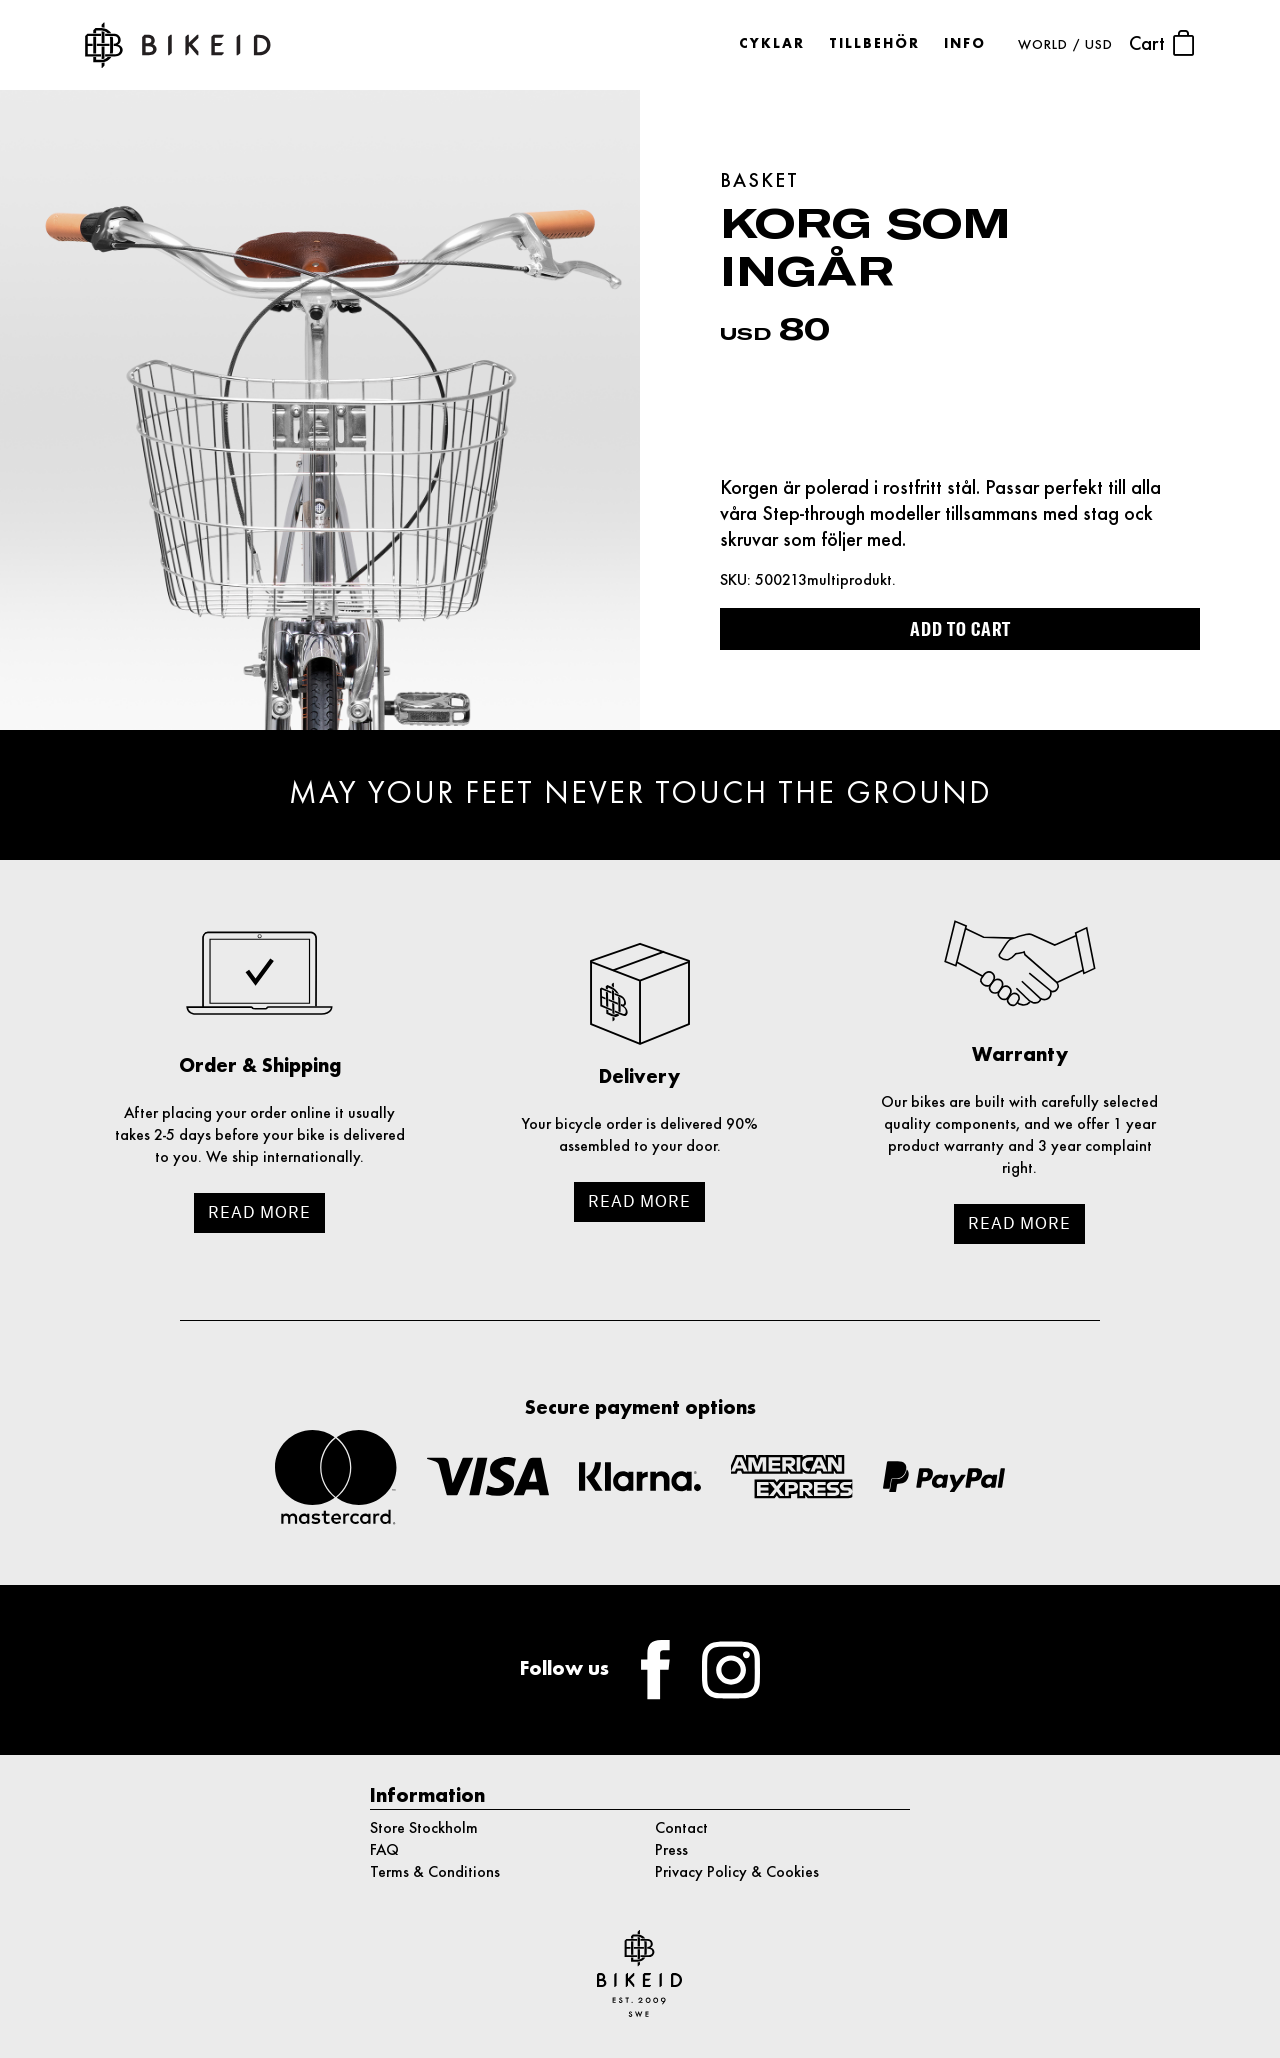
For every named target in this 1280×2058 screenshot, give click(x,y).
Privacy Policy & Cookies (737, 1873)
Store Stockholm (424, 1829)
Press (671, 1851)
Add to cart (960, 629)
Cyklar (772, 44)
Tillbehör (874, 44)
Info (965, 44)
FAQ (384, 1851)
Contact (681, 1829)
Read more (259, 1212)
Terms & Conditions (435, 1873)
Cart (1162, 43)
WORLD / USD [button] (1065, 45)
